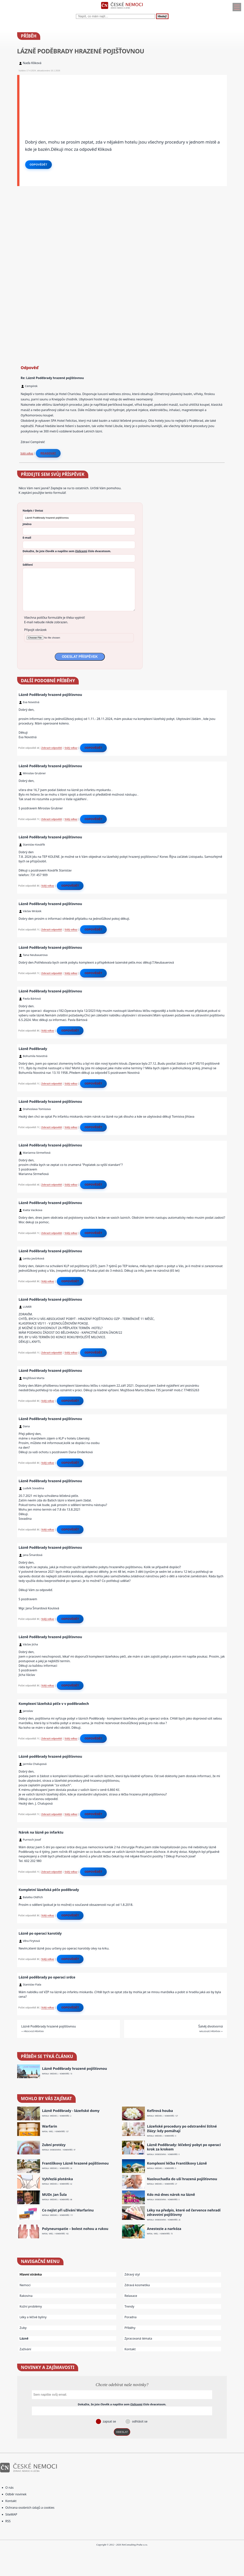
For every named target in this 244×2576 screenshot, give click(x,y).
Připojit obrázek (35, 630)
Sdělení (28, 564)
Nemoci (25, 2285)
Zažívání (25, 2349)
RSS (8, 2521)
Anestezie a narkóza (164, 2229)
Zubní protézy (54, 2145)
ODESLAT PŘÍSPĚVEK (80, 657)
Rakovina (26, 2296)
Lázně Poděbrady (33, 1048)
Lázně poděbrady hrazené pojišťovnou (50, 1756)
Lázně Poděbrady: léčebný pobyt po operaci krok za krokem (184, 2147)
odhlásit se (139, 2421)
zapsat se (109, 2421)
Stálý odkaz (26, 453)
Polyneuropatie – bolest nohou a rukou (75, 2229)
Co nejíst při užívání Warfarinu (68, 2210)
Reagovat (48, 453)
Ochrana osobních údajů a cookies (29, 2507)
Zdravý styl (132, 2274)
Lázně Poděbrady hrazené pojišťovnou (50, 694)
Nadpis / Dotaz (33, 510)
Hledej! (162, 16)
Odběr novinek (15, 2494)
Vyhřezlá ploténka (57, 2179)
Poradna (130, 2317)
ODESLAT (122, 2432)
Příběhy (129, 2328)
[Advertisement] (123, 101)
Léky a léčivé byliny (33, 2317)
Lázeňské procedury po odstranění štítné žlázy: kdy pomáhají (182, 2128)
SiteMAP (11, 2514)
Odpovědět (38, 164)
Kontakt (130, 2349)
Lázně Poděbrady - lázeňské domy (71, 2111)
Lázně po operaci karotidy (40, 1933)
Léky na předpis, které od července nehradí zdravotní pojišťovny (184, 2212)
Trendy (129, 2306)
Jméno (27, 524)
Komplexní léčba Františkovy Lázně (177, 2163)
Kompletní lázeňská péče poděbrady (49, 1889)
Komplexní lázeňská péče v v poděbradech (54, 1703)
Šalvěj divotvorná (210, 2026)
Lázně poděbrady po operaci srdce (47, 1977)
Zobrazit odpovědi (51, 747)
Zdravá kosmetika (137, 2285)
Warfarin (49, 2126)
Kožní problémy (31, 2306)
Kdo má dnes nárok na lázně (171, 2194)
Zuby (23, 2328)
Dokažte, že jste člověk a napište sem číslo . (67, 551)
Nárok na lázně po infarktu (41, 1832)
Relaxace (130, 2296)
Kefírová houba (160, 2111)
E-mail (27, 537)
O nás (9, 2487)
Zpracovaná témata (138, 2338)
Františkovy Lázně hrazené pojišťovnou (75, 2163)
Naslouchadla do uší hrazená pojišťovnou (182, 2179)
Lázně (24, 2338)
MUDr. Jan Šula (54, 2194)
